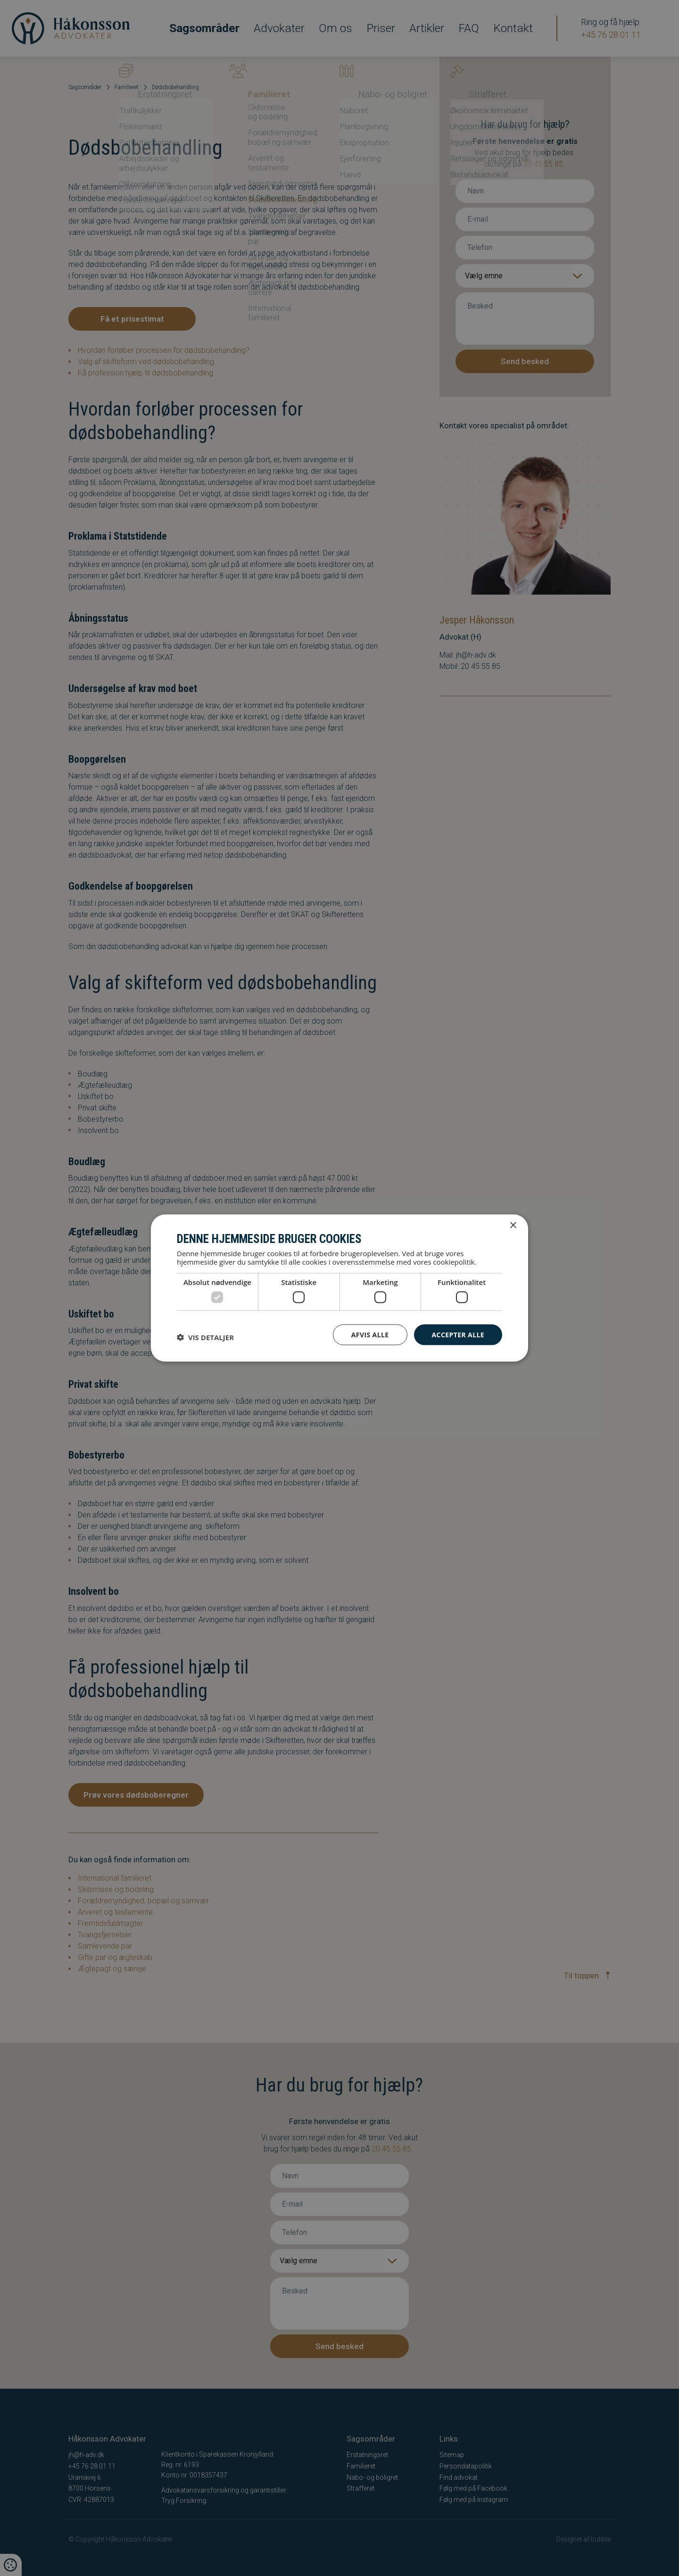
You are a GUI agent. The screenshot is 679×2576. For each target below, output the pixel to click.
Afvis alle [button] (370, 1334)
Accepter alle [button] (458, 1334)
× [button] (512, 1225)
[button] (205, 1337)
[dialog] (339, 1288)
